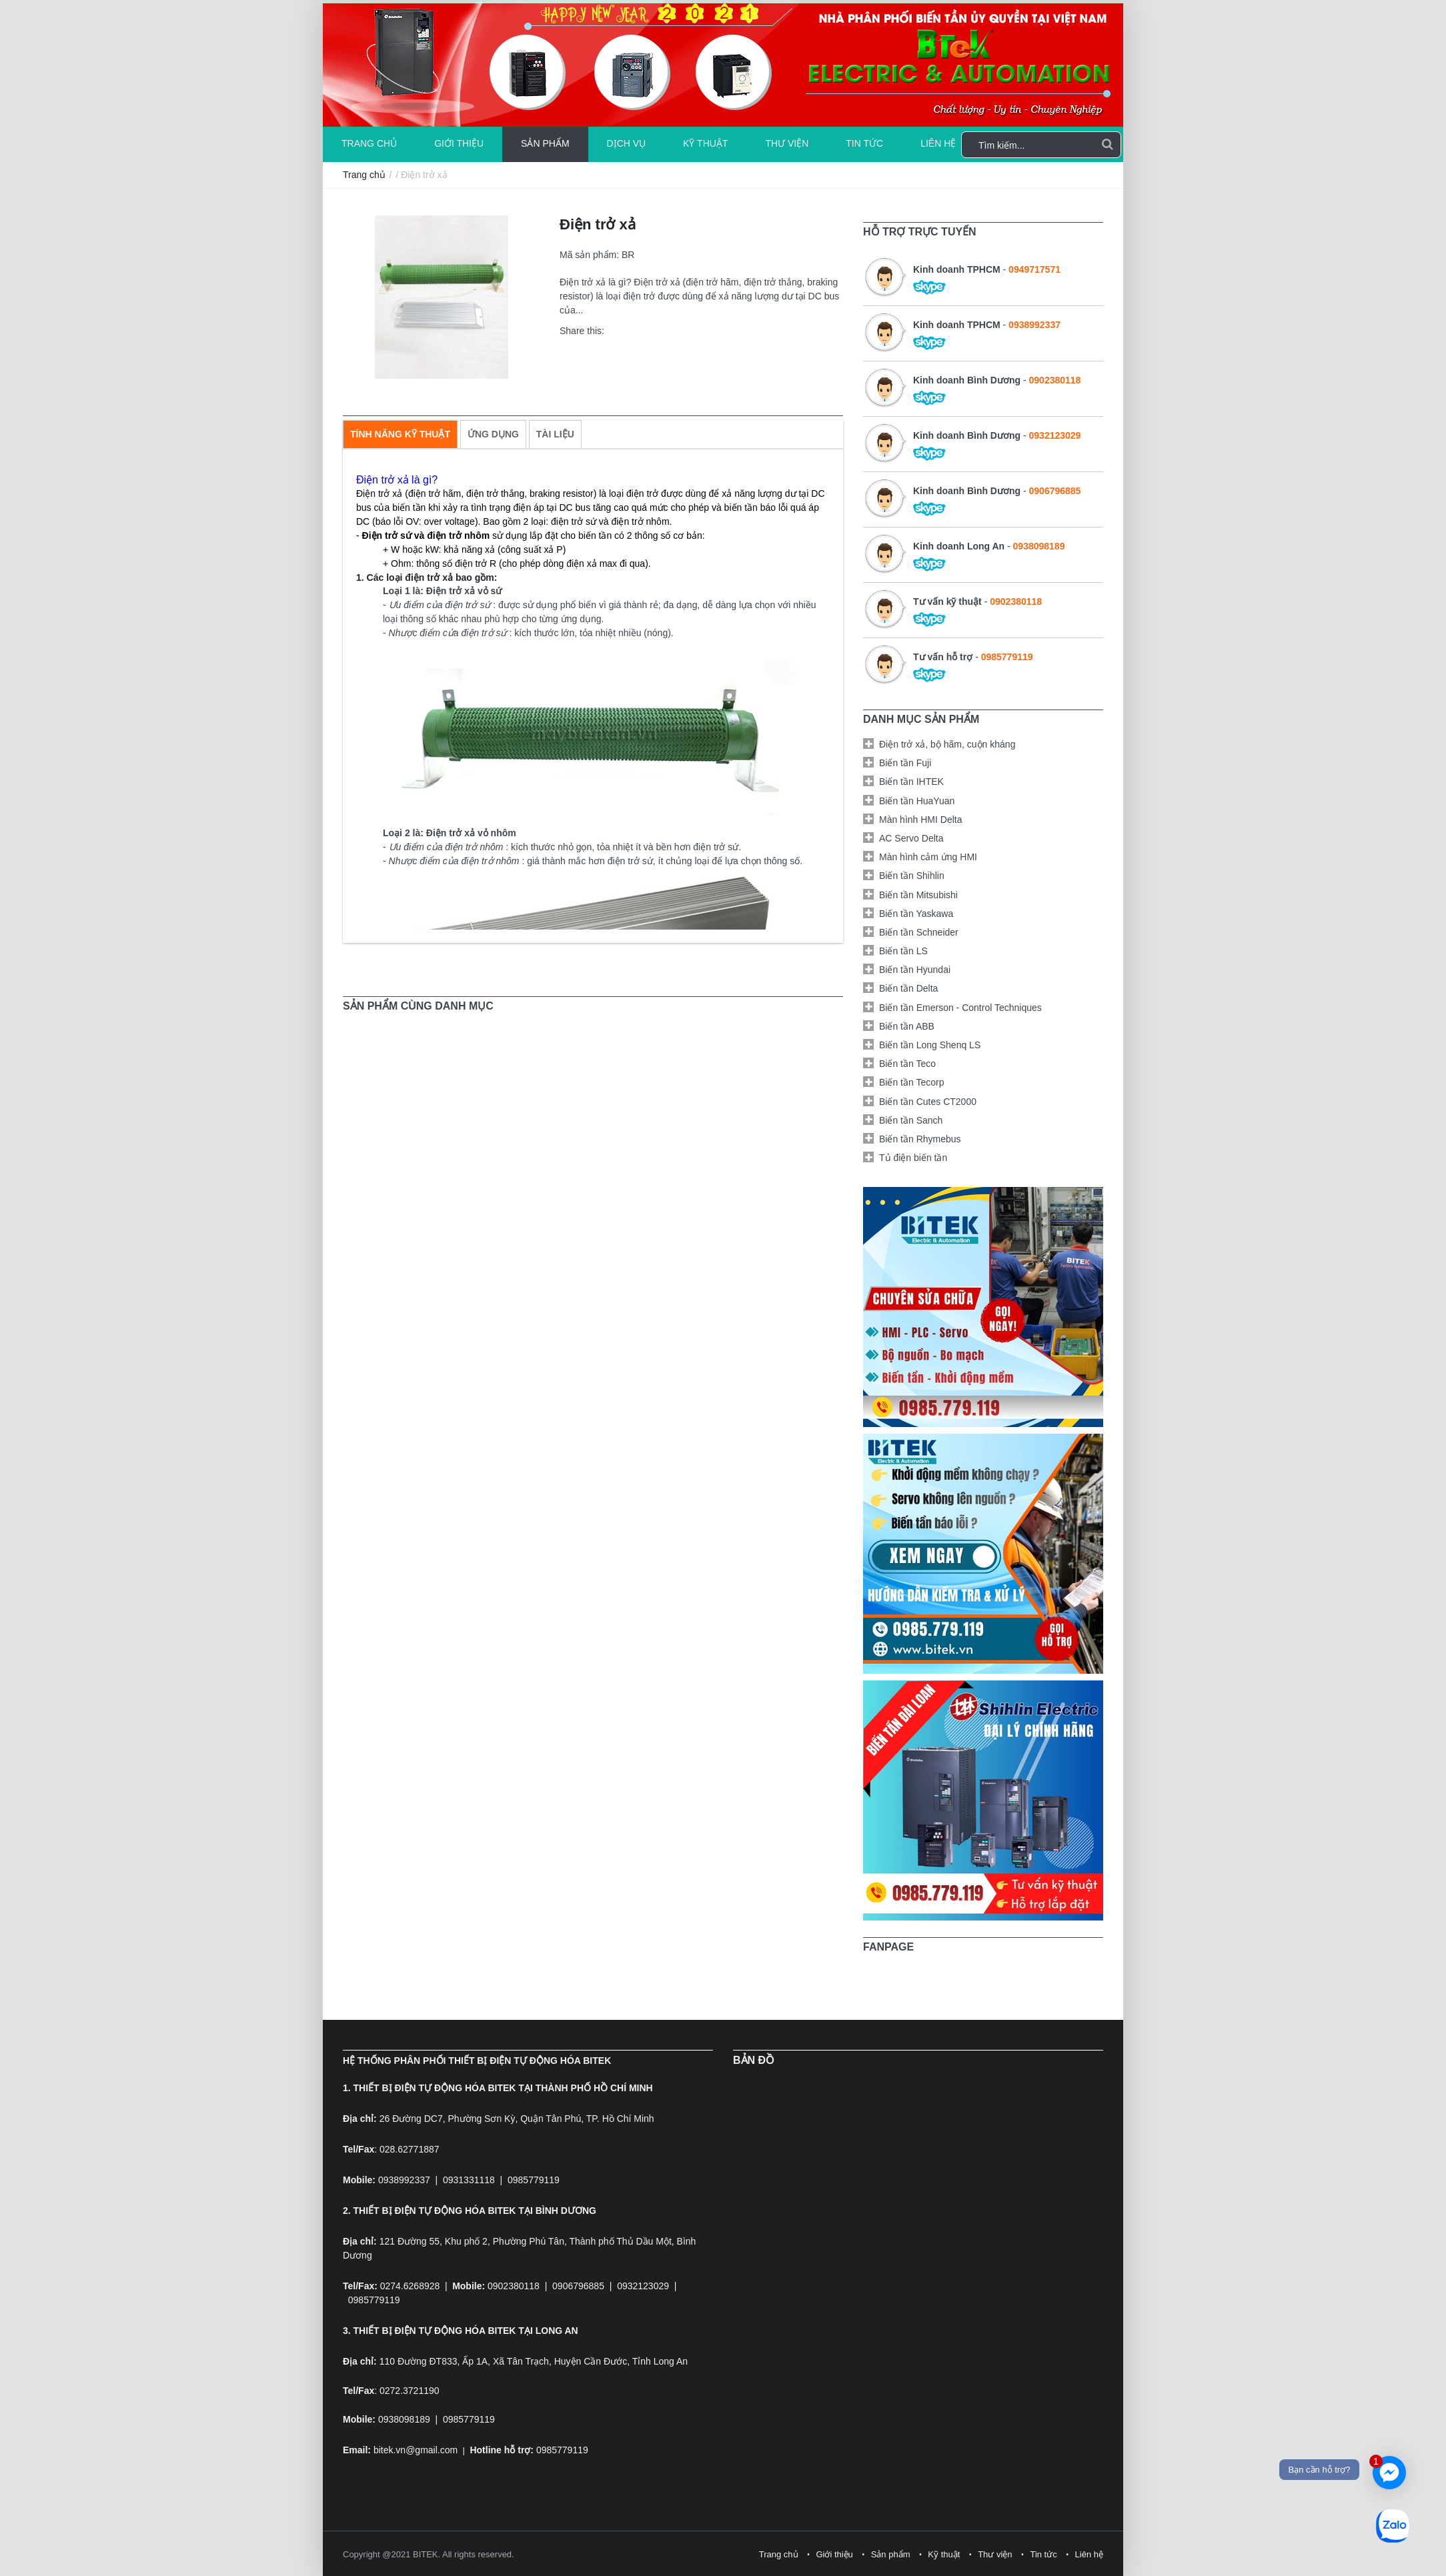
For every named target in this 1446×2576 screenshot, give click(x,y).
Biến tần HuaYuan (916, 801)
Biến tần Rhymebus (920, 1139)
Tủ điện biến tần (913, 1157)
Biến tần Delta (908, 988)
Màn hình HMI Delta (920, 819)
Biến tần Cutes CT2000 (927, 1101)
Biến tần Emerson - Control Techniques (960, 1007)
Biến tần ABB (906, 1026)
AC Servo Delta (911, 838)
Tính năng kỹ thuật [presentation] (400, 434)
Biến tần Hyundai (914, 969)
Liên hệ (938, 143)
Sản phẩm (545, 143)
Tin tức (864, 143)
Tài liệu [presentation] (555, 434)
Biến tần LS (903, 951)
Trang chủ (369, 143)
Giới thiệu (459, 143)
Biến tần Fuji (905, 763)
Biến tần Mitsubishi (918, 895)
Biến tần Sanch (910, 1120)
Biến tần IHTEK (911, 781)
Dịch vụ (626, 143)
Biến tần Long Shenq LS (929, 1045)
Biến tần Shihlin (911, 875)
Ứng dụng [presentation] (493, 434)
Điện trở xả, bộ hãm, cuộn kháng (947, 744)
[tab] (400, 434)
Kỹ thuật (705, 143)
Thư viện (786, 143)
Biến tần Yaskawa (916, 913)
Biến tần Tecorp (911, 1082)
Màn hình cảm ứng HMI (928, 857)
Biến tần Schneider (918, 932)
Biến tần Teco (907, 1063)
